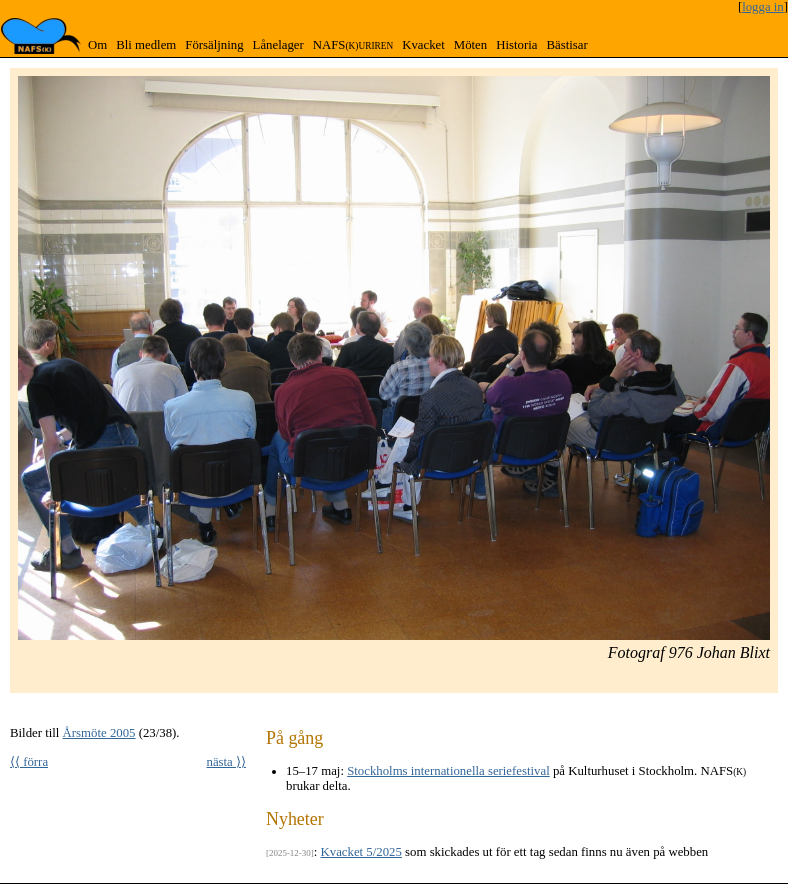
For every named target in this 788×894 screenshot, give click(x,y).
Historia (516, 45)
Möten (470, 45)
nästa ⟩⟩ (227, 762)
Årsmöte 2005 (99, 733)
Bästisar (566, 45)
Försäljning (214, 45)
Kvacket (423, 45)
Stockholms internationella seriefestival (448, 771)
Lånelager (278, 45)
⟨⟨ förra (29, 762)
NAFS (353, 45)
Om (97, 45)
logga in (763, 7)
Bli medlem (146, 45)
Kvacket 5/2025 (361, 852)
